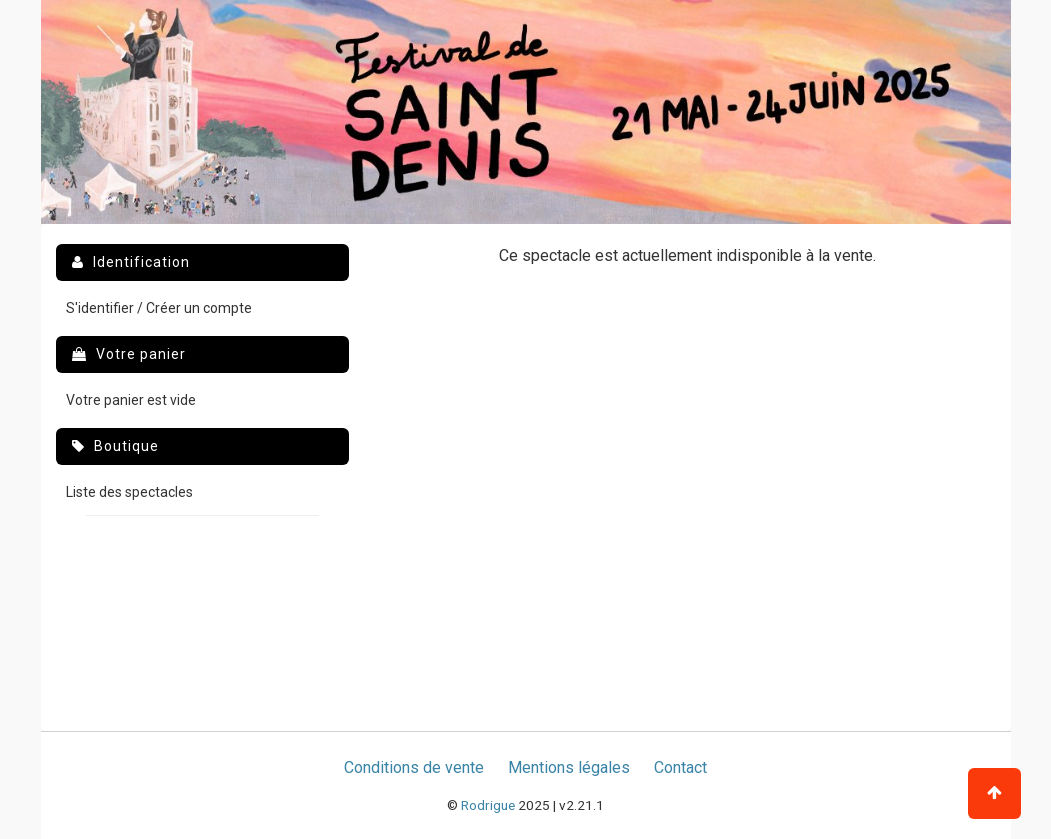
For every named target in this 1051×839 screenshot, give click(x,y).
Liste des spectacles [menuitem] (129, 492)
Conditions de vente (414, 767)
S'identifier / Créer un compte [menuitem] (159, 308)
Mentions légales (569, 767)
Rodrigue (488, 805)
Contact (680, 767)
